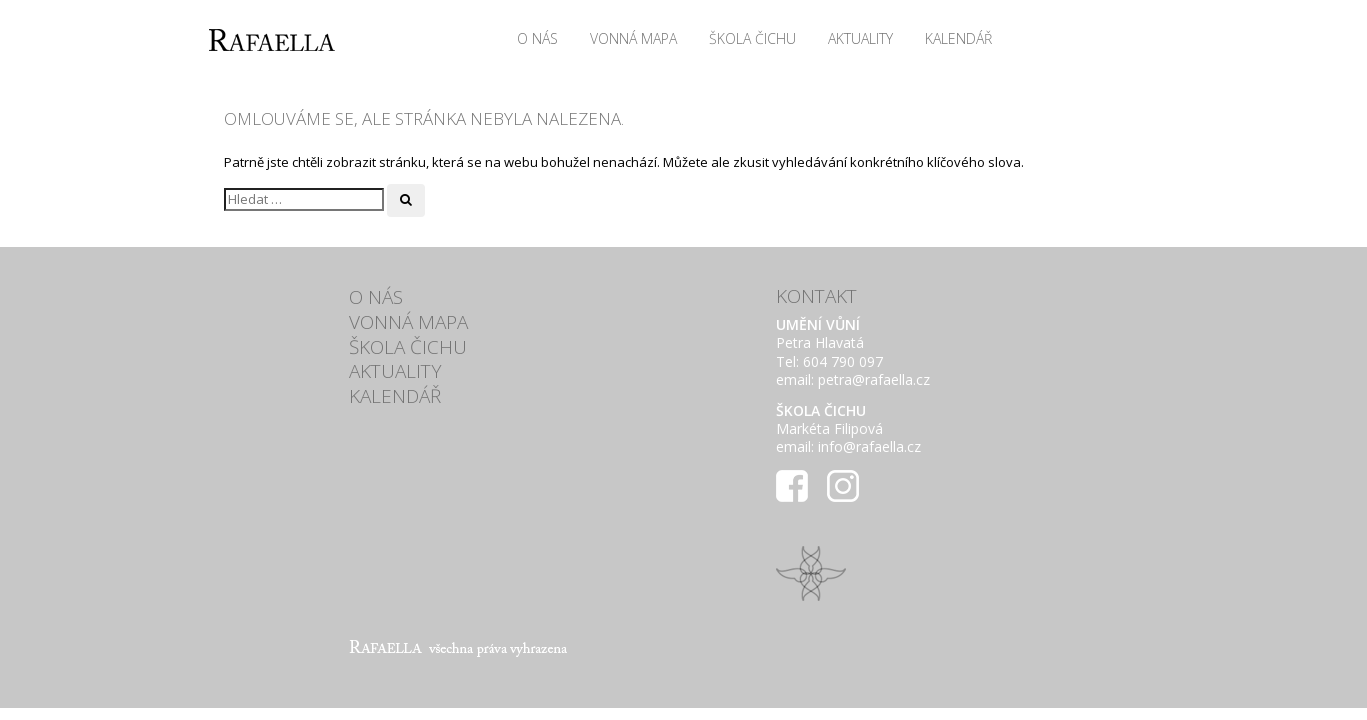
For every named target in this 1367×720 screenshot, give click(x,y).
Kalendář (958, 39)
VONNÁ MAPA (633, 39)
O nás (537, 39)
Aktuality (860, 39)
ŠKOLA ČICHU (752, 39)
